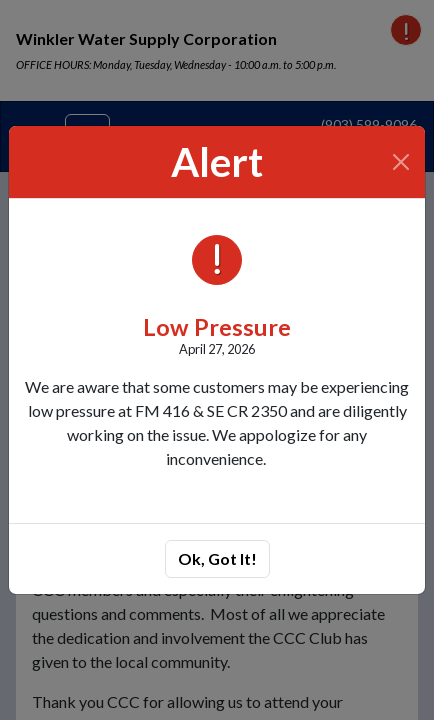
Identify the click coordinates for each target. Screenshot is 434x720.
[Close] (401, 162)
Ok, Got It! (217, 558)
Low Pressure (217, 327)
